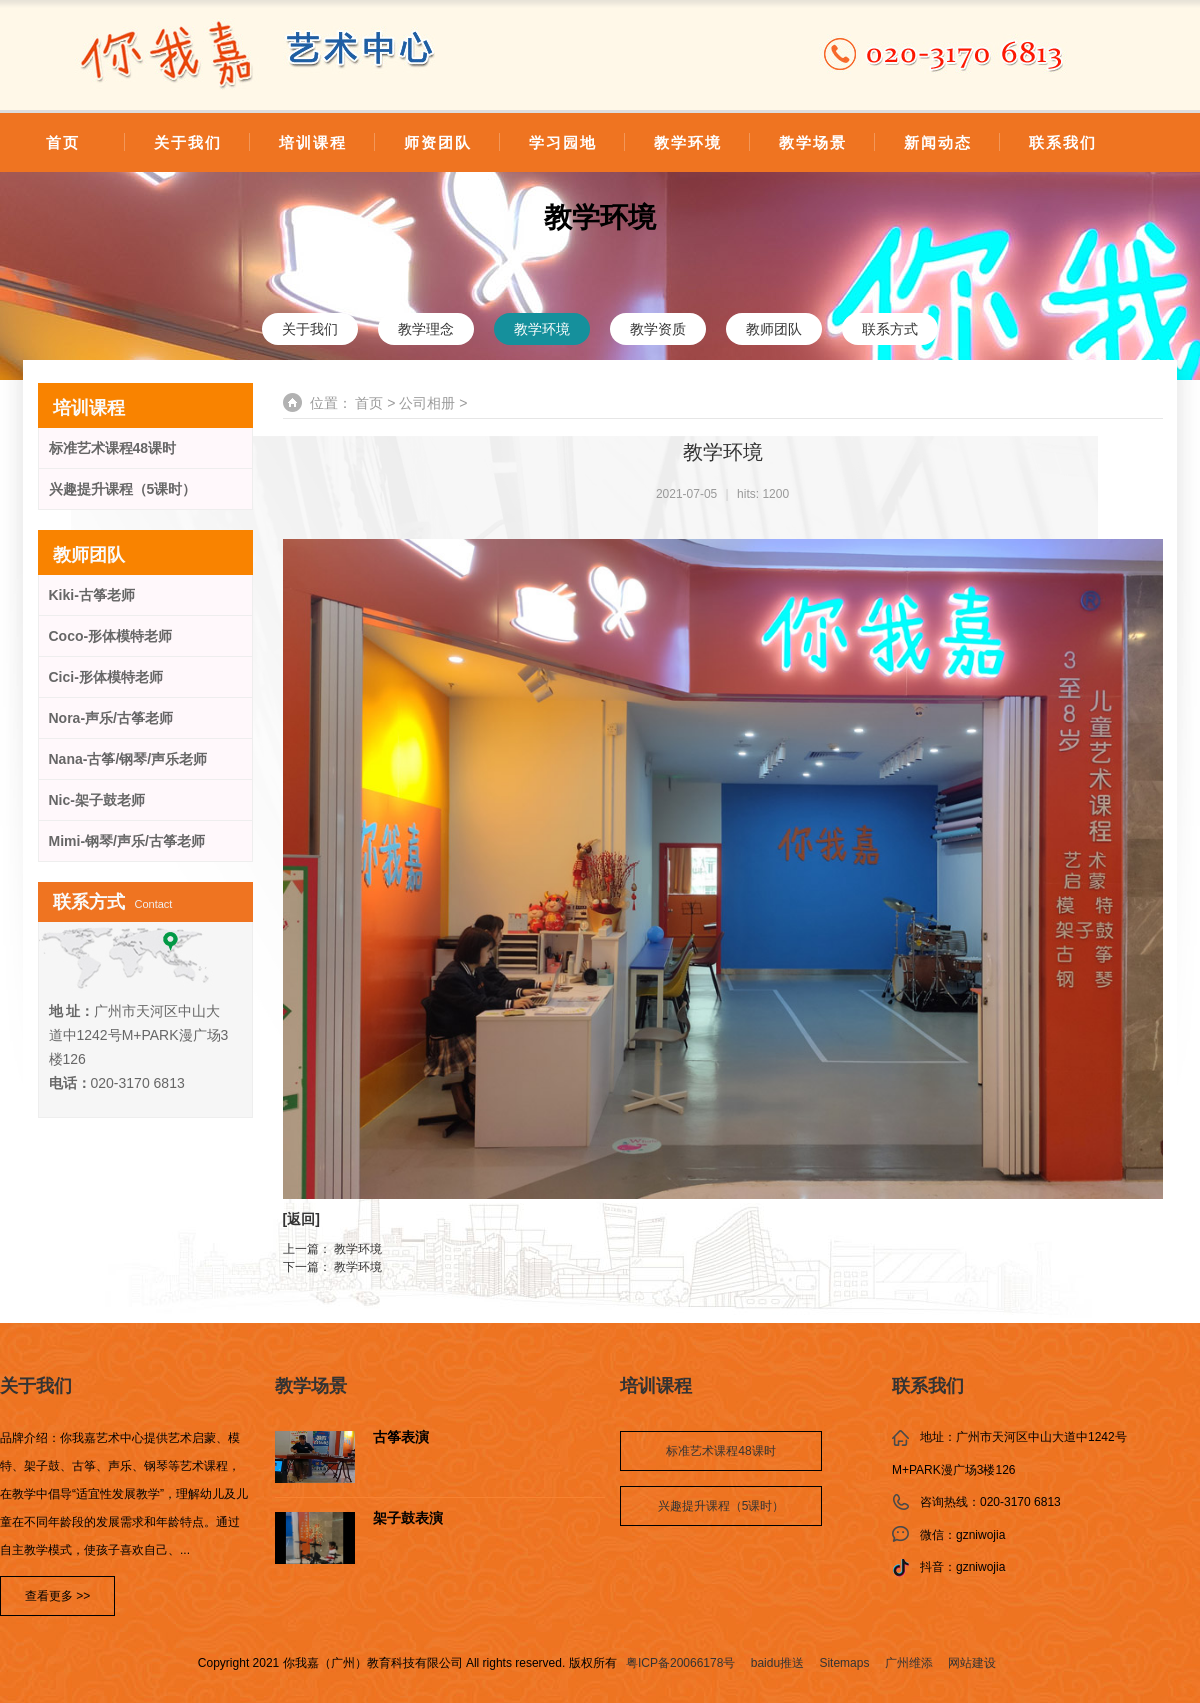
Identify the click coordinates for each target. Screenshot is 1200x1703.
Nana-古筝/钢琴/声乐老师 (128, 759)
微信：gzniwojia (962, 1535)
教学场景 (813, 142)
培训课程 (313, 142)
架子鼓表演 (408, 1518)
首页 (63, 142)
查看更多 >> (57, 1596)
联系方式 (890, 329)
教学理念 (426, 329)
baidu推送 (777, 1663)
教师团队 (774, 329)
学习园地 (563, 142)
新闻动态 (938, 142)
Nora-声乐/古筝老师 (111, 718)
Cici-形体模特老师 (106, 677)
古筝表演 (401, 1437)
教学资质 (658, 329)
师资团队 (438, 142)
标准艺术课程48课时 (113, 448)
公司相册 (427, 403)
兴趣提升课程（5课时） (123, 489)
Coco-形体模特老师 (111, 636)
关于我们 (188, 142)
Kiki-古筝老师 (92, 595)
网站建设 (972, 1663)
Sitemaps (844, 1663)
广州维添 (909, 1663)
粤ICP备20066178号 (680, 1663)
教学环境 (688, 142)
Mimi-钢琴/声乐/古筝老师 (127, 841)
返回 (301, 1219)
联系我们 (1063, 142)
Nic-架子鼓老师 (97, 800)
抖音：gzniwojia (962, 1567)
